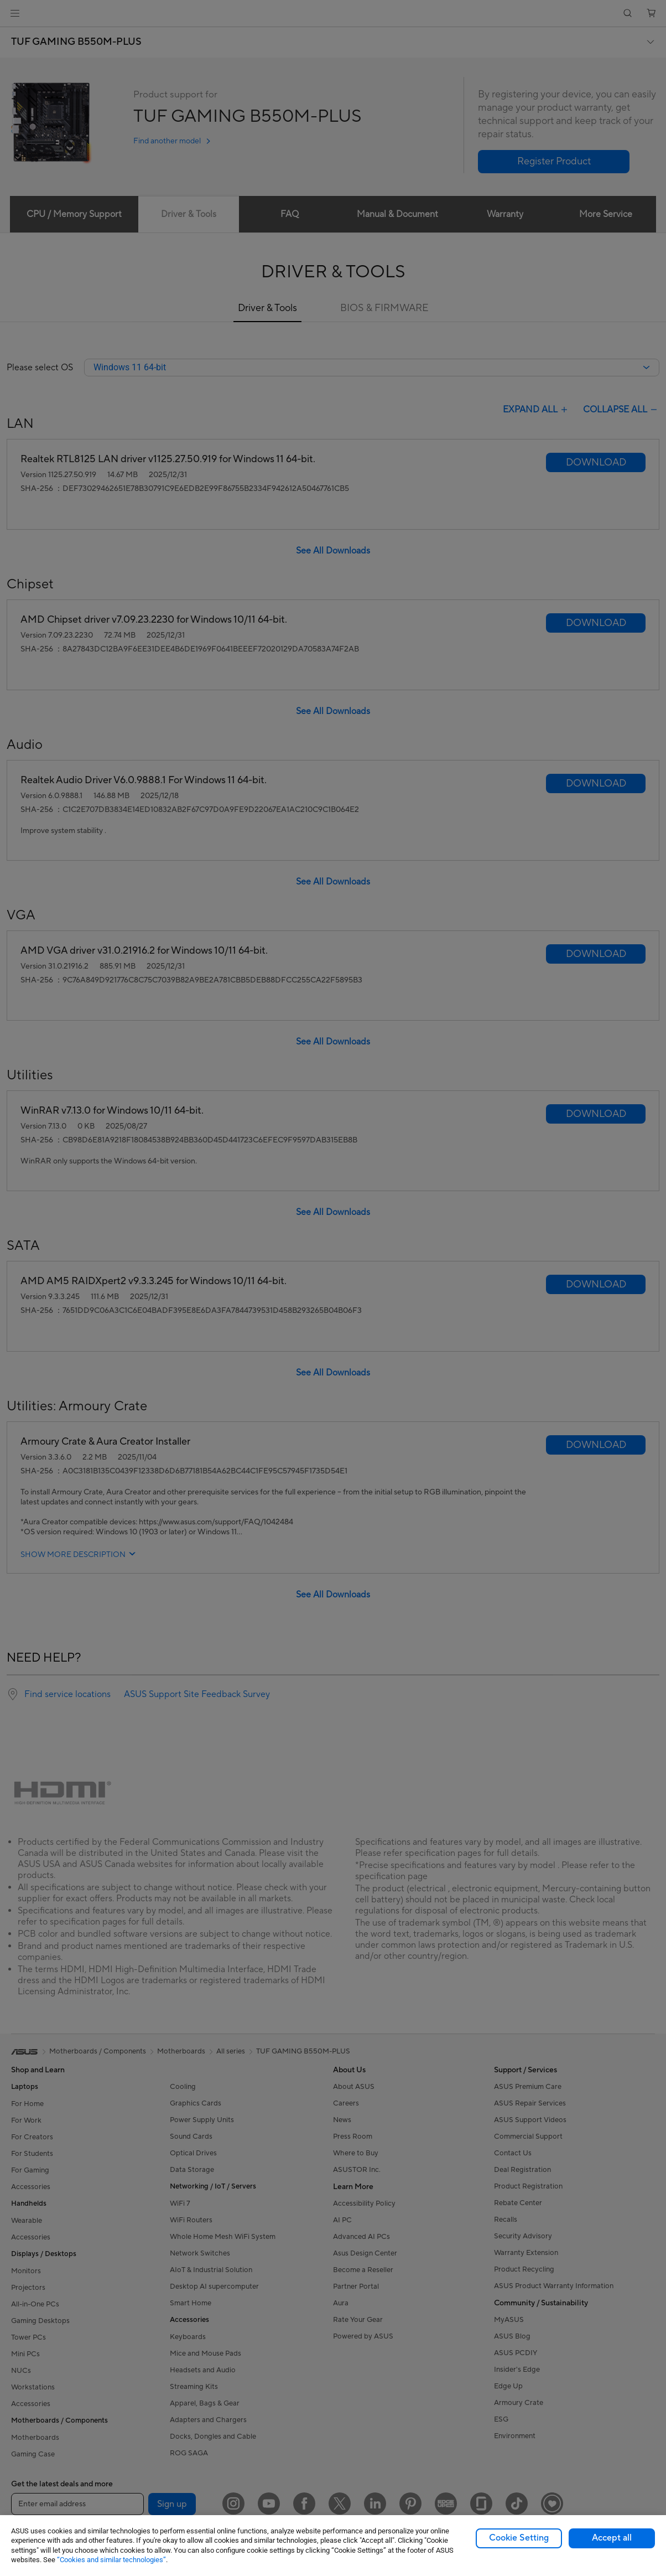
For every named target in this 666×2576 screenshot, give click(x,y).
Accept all (612, 2537)
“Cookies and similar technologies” (111, 2560)
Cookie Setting (519, 2537)
